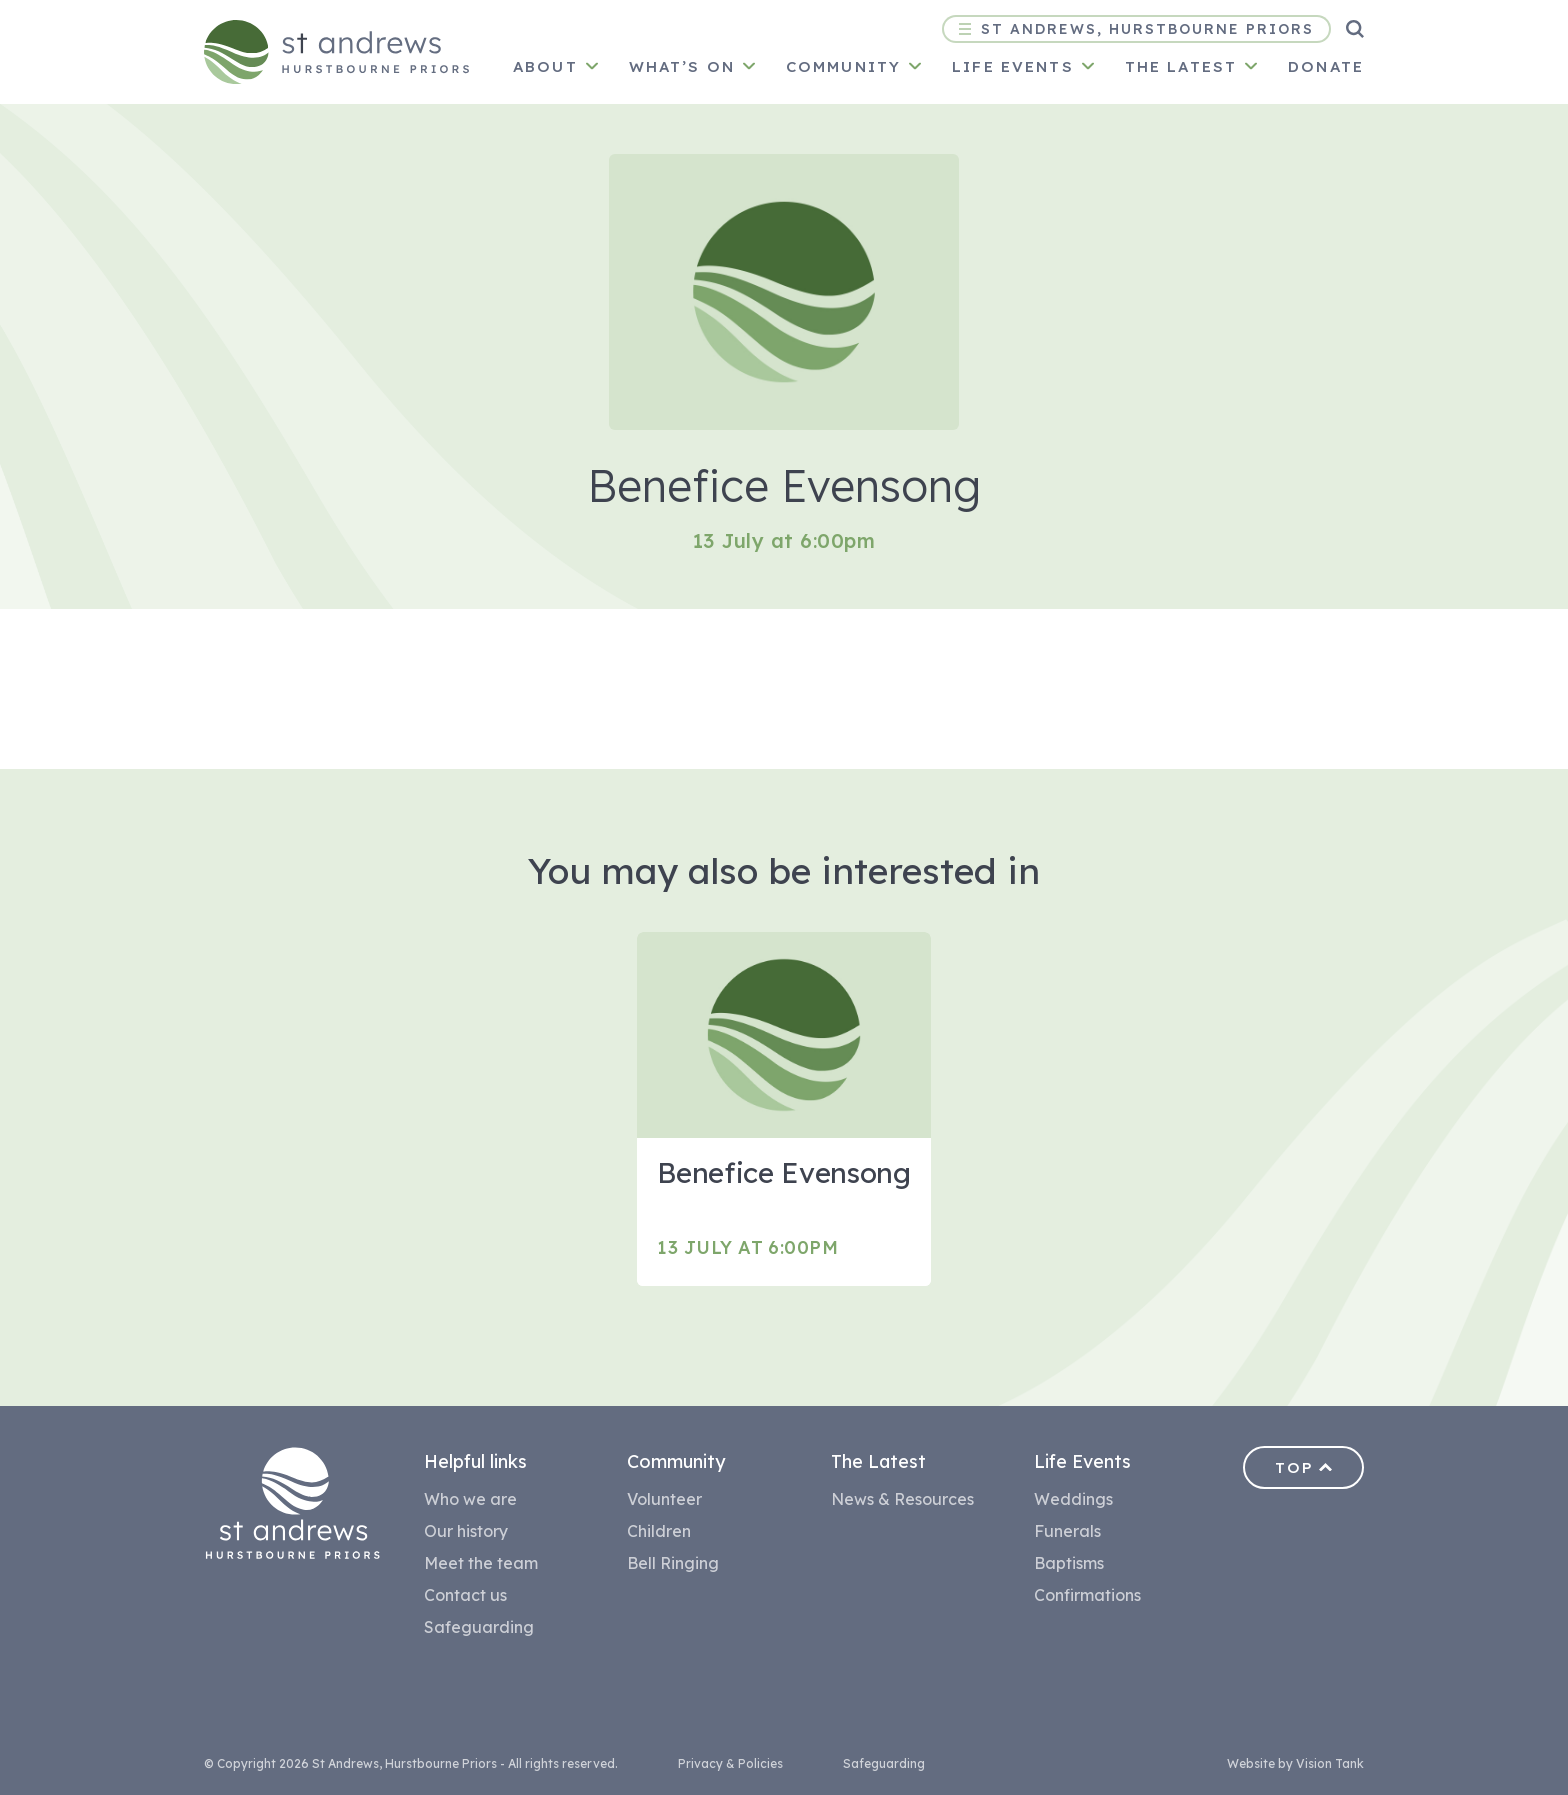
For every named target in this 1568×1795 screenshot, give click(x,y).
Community (843, 66)
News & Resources (902, 1499)
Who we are (470, 1499)
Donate (1326, 66)
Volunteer (664, 1499)
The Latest (878, 1461)
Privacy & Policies (730, 1763)
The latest (1181, 66)
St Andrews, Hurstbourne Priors (1136, 29)
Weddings (1073, 1499)
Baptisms (1069, 1563)
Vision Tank (1330, 1763)
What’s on (682, 66)
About (545, 66)
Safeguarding (479, 1627)
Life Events (1013, 66)
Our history (466, 1531)
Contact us (465, 1595)
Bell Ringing (673, 1563)
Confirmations (1087, 1595)
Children (659, 1531)
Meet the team (481, 1563)
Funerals (1067, 1531)
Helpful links (475, 1461)
